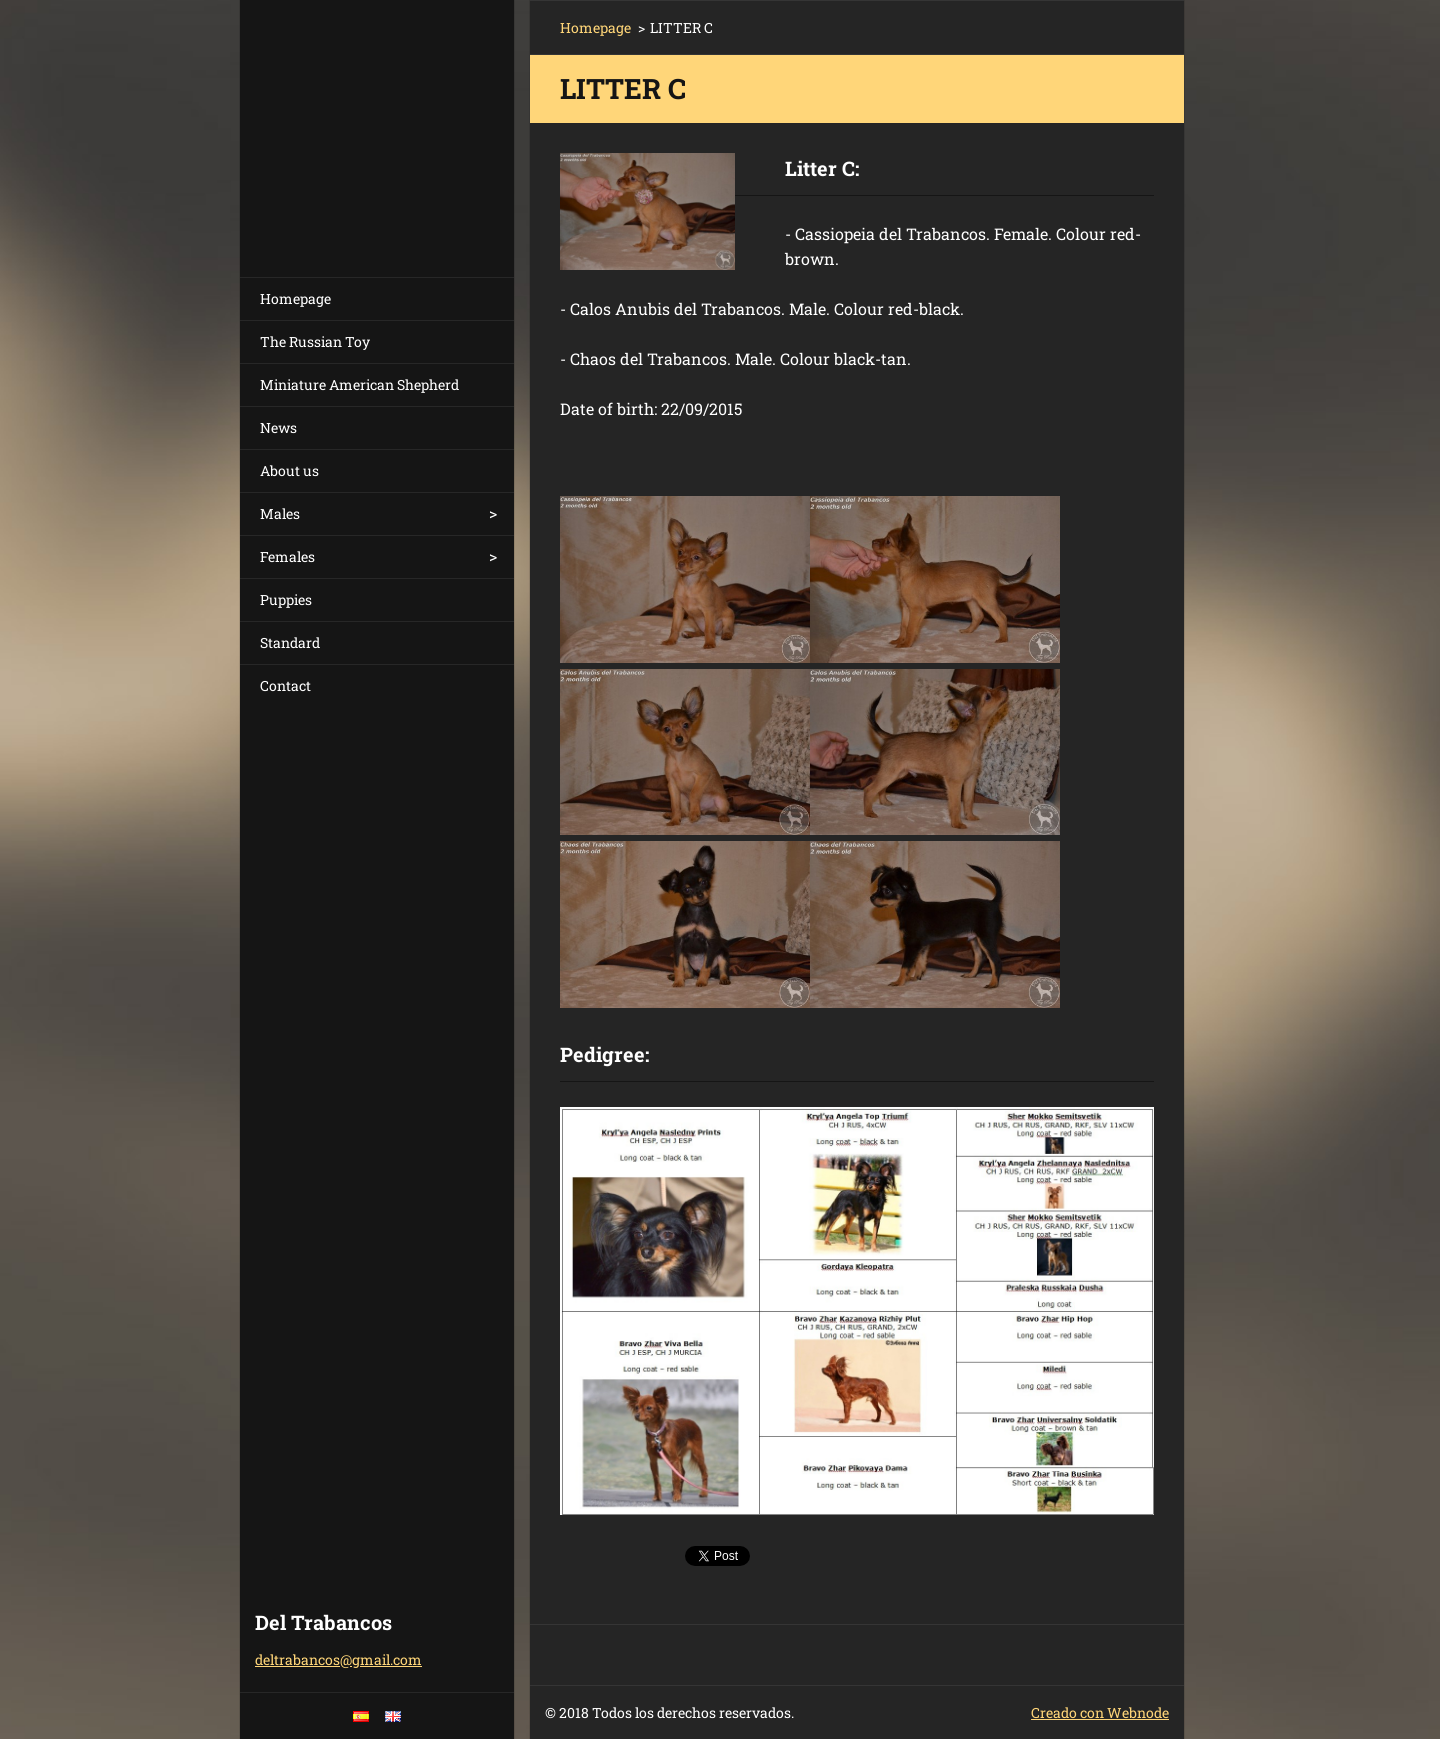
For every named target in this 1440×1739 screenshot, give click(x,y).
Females (287, 556)
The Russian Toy (315, 341)
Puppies (286, 599)
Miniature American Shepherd (359, 384)
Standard (290, 642)
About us (289, 470)
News (278, 427)
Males (280, 513)
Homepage (295, 298)
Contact (285, 685)
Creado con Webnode (1100, 1712)
